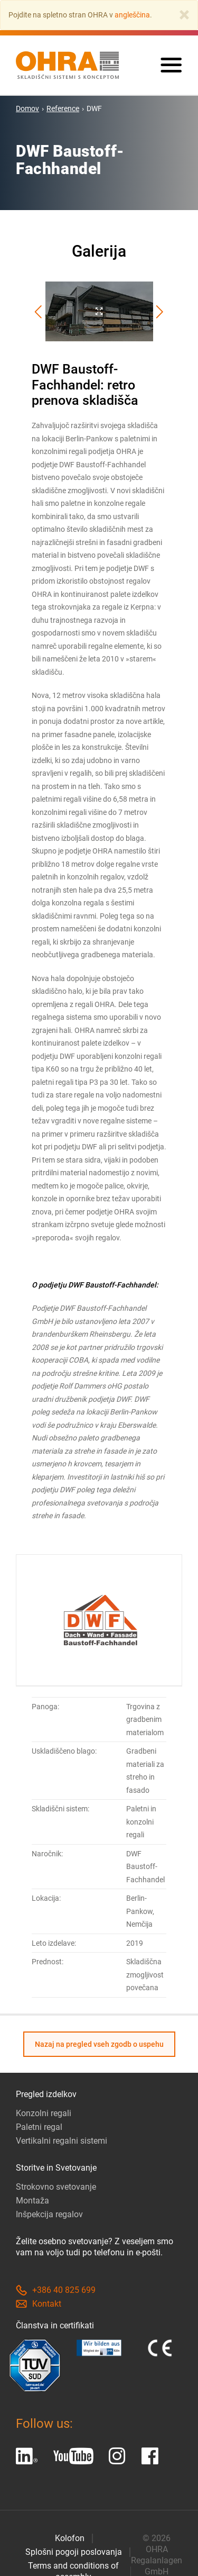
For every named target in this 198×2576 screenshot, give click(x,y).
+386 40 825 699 (56, 2290)
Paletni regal (39, 2127)
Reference (62, 108)
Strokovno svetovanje (56, 2187)
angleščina (132, 15)
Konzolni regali (43, 2113)
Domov (27, 108)
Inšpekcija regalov (49, 2214)
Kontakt (38, 2303)
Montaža (32, 2201)
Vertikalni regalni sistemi (61, 2141)
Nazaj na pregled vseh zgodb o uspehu (99, 2044)
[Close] (184, 15)
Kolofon (69, 2538)
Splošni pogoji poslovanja (73, 2552)
